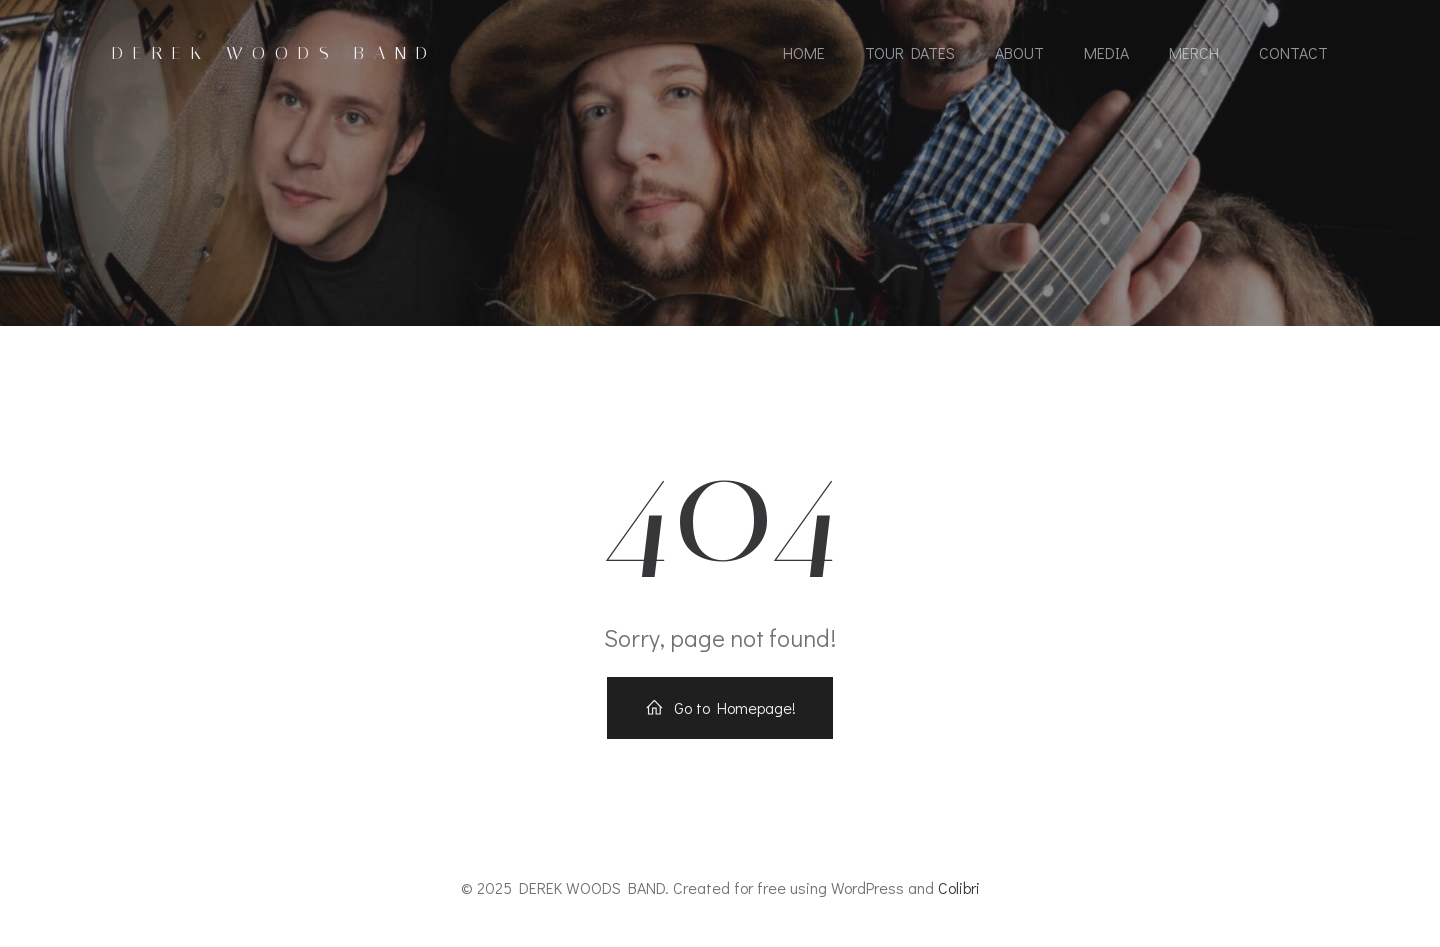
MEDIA (1106, 52)
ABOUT (1019, 52)
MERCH (1194, 52)
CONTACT (1293, 52)
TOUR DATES (910, 52)
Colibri (959, 887)
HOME (804, 52)
